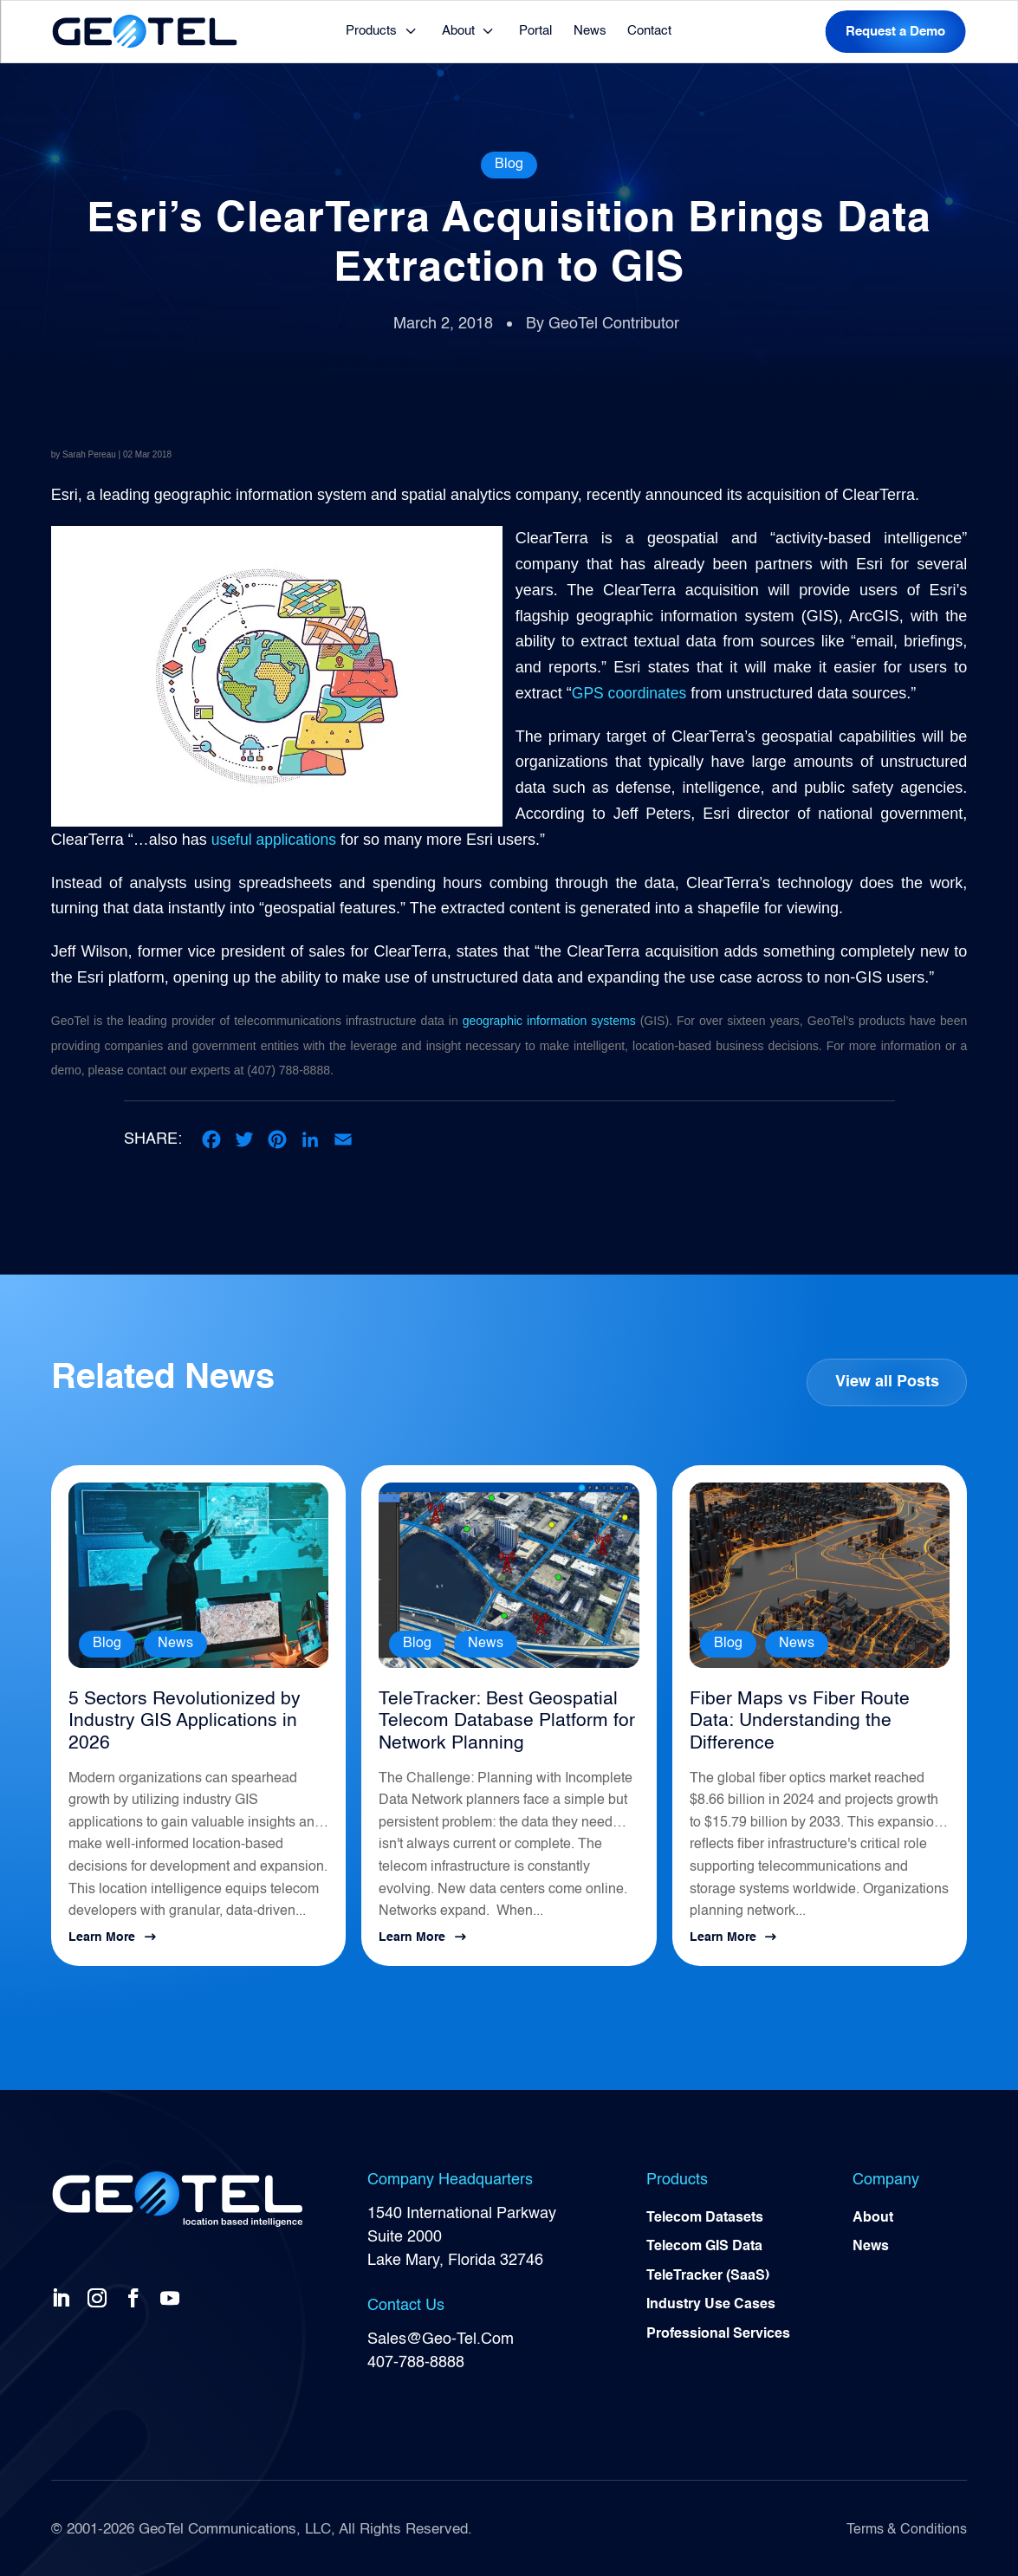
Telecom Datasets (704, 2215)
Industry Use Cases (710, 2304)
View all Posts (886, 1382)
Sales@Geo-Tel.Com (440, 2335)
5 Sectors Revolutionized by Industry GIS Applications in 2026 (196, 1710)
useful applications (275, 839)
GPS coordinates (631, 693)
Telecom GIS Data (704, 2245)
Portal (535, 30)
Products (371, 30)
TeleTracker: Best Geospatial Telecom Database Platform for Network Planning (498, 1720)
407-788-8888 (415, 2358)
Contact (649, 30)
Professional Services (718, 2333)
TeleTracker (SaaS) (707, 2274)
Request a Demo (895, 31)
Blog (509, 165)
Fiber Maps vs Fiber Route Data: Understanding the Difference (815, 1710)
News (590, 30)
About (458, 30)
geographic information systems (549, 1021)
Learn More (101, 1934)
